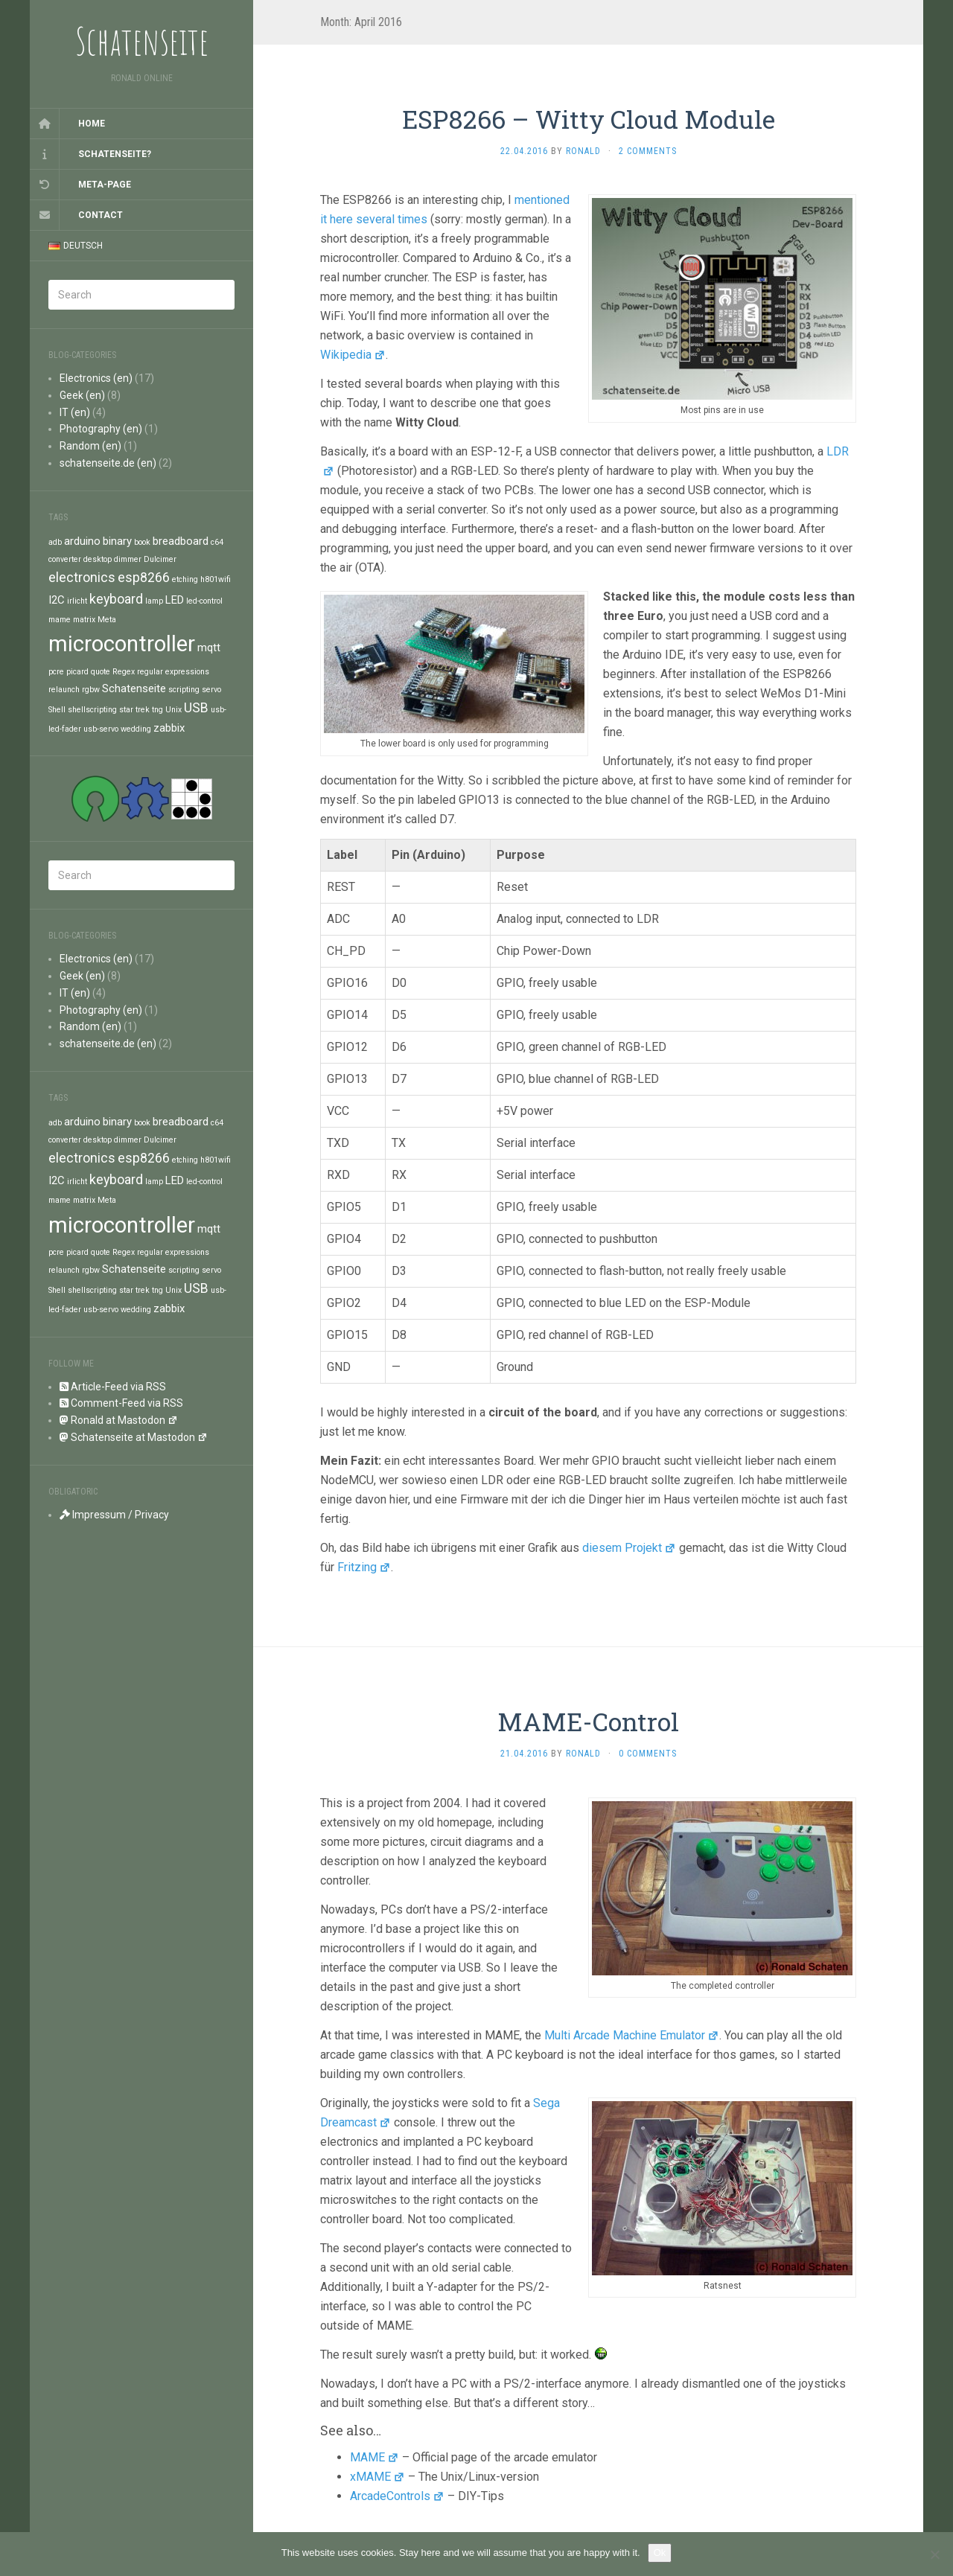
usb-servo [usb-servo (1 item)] (100, 729)
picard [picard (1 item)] (77, 672)
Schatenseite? (114, 154)
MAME (374, 2457)
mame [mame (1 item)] (59, 619)
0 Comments (648, 1753)
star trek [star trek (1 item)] (134, 710)
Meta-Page (104, 184)
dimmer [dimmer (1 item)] (127, 559)
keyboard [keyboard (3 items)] (116, 599)
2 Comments (648, 151)
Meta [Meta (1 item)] (107, 619)
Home (91, 123)
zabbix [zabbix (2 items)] (169, 728)
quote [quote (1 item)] (100, 672)
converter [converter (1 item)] (64, 559)
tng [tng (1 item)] (157, 710)
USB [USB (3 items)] (196, 707)
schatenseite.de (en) (108, 463)
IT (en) (75, 412)
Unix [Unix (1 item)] (173, 710)
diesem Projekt (629, 1548)
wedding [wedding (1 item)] (136, 729)
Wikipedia (353, 355)
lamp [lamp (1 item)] (154, 601)
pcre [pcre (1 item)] (56, 672)
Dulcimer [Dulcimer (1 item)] (160, 559)
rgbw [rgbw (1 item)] (91, 689)
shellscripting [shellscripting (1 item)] (92, 710)
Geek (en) (82, 395)
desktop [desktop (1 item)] (97, 559)
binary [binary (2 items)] (117, 541)
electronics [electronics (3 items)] (81, 577)
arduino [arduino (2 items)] (82, 541)
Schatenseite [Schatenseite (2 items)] (134, 688)
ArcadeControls (397, 2496)
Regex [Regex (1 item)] (123, 672)
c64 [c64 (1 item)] (217, 542)
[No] (934, 2554)
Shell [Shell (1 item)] (57, 710)
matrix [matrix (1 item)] (84, 619)
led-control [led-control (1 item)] (204, 601)
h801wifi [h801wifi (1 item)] (215, 579)
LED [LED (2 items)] (174, 600)
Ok (660, 2552)
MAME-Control (588, 1721)
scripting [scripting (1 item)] (184, 689)
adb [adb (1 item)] (55, 542)
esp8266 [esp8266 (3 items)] (144, 577)
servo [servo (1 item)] (211, 689)
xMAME (377, 2477)
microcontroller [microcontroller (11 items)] (121, 643)
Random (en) (90, 446)
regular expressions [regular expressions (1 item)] (173, 672)
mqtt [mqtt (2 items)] (208, 647)
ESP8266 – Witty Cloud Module (588, 118)
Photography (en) (101, 429)
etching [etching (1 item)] (185, 579)
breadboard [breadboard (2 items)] (180, 541)
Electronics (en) (96, 378)
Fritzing (364, 1567)
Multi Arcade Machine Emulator (631, 2035)
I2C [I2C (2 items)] (56, 600)
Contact (100, 215)
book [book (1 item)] (142, 542)
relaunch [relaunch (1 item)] (64, 689)
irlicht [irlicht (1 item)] (77, 601)
